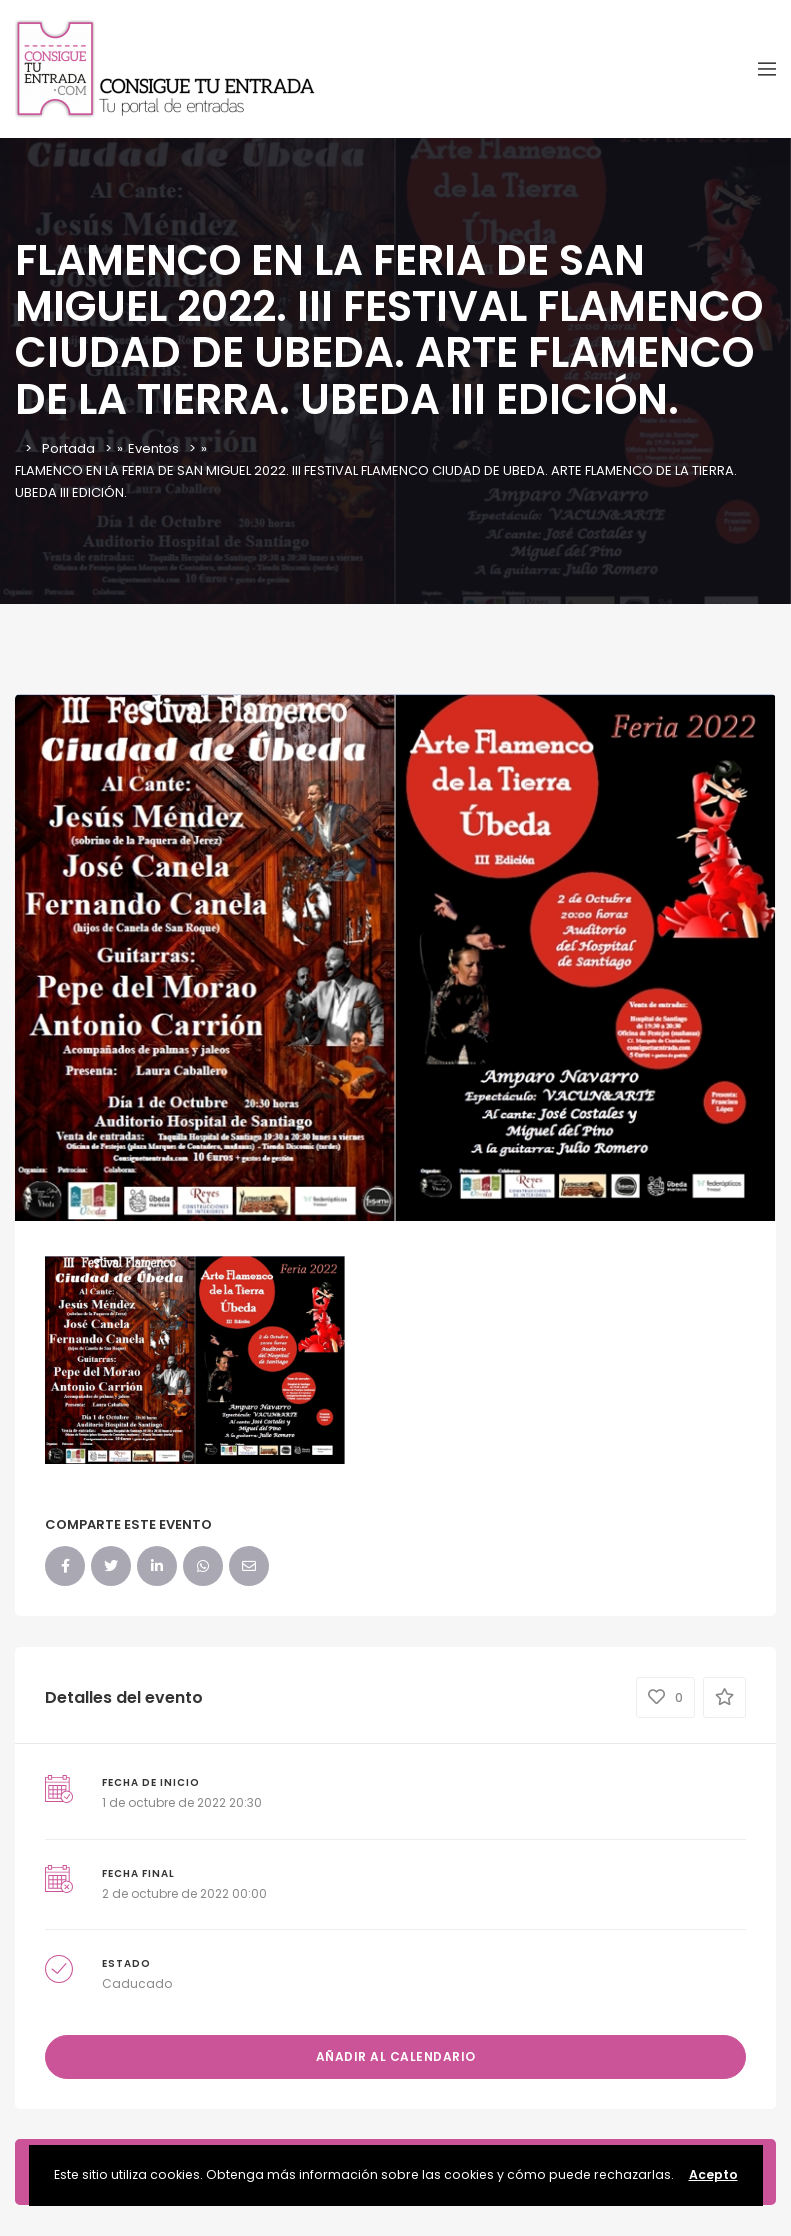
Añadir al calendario (396, 2056)
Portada (68, 448)
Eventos (153, 448)
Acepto (713, 2174)
